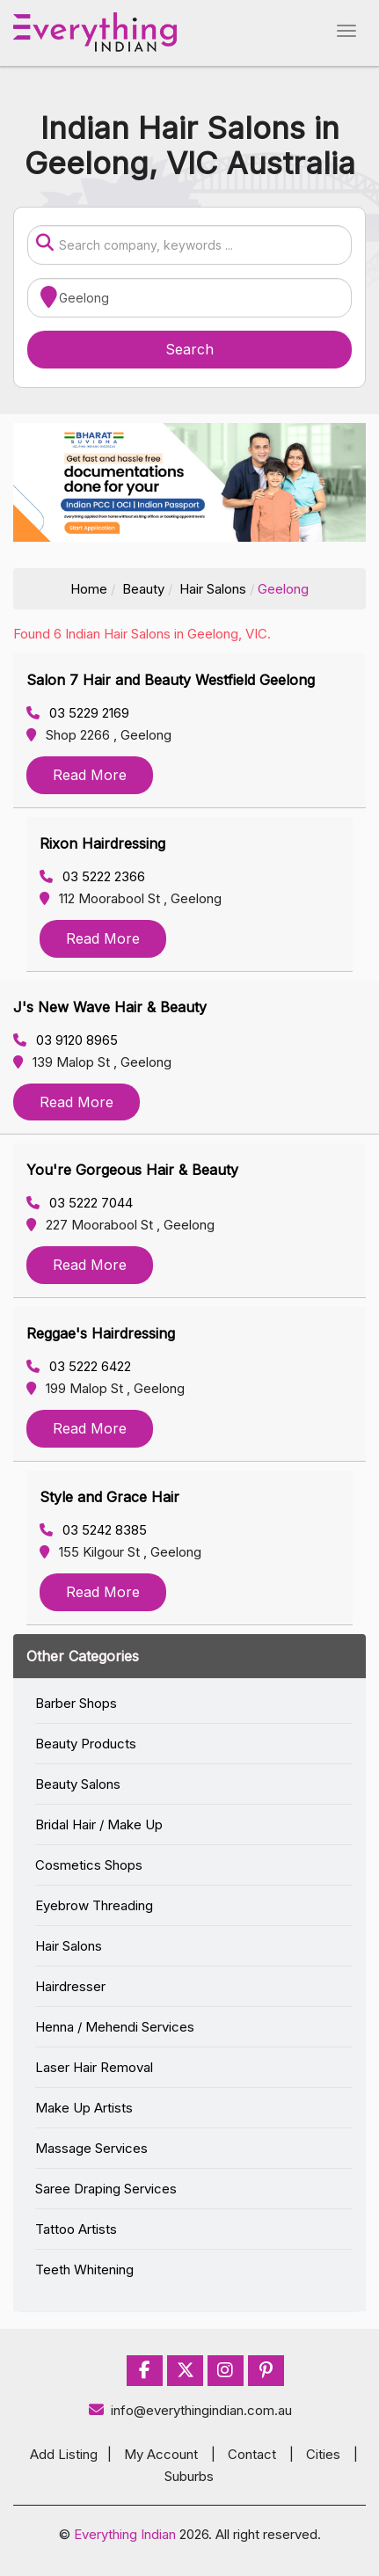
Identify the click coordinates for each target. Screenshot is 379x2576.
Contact (252, 2454)
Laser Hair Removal (94, 2067)
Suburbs (189, 2476)
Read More (90, 775)
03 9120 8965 (65, 1040)
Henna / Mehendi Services (114, 2026)
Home (88, 588)
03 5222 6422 (78, 1366)
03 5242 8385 (93, 1530)
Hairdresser (70, 1986)
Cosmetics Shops (88, 1865)
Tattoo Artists (76, 2229)
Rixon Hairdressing (102, 843)
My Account (161, 2454)
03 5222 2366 (92, 876)
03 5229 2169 (77, 712)
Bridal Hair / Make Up (99, 1824)
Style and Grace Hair (109, 1497)
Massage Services (91, 2148)
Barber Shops (76, 1703)
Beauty (143, 588)
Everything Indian (125, 2534)
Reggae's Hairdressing (100, 1333)
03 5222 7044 (79, 1202)
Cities (323, 2454)
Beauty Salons (77, 1784)
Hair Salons (212, 588)
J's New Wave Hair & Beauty (110, 1007)
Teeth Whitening (84, 2269)
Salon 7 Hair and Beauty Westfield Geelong (170, 680)
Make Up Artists (84, 2107)
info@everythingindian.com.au (189, 2410)
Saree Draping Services (106, 2188)
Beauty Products (85, 1743)
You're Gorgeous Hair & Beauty (132, 1170)
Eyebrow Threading (94, 1905)
